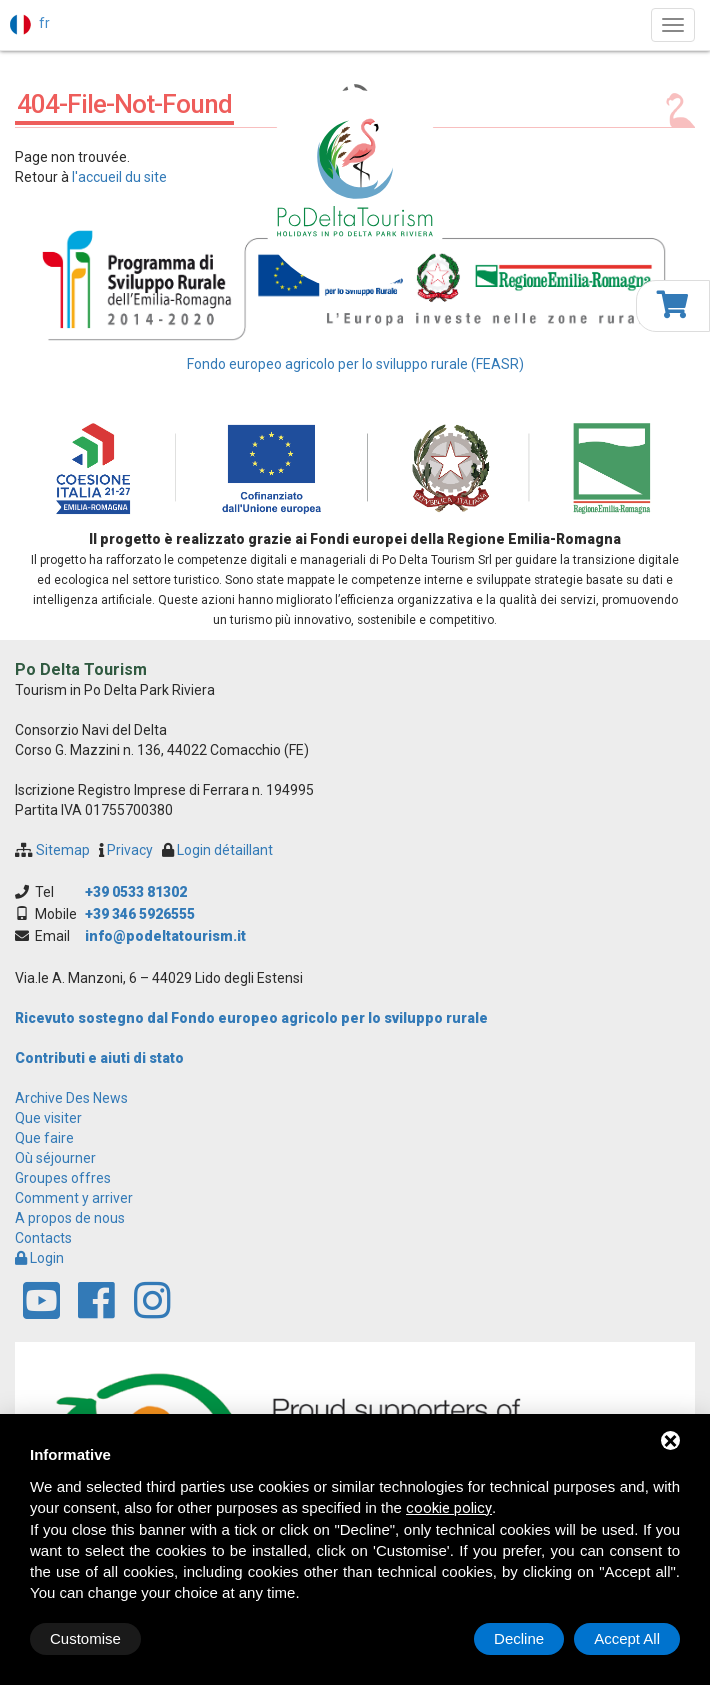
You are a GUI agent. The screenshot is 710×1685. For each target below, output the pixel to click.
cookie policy (449, 1508)
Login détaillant (225, 850)
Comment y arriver (74, 1198)
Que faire (44, 1138)
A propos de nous (70, 1218)
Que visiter (48, 1118)
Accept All (627, 1638)
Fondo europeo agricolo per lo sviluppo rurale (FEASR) (355, 364)
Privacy (130, 850)
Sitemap (63, 850)
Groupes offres (63, 1178)
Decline (519, 1638)
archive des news (71, 1098)
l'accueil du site (119, 177)
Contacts (43, 1238)
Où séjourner (55, 1158)
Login (39, 1258)
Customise (85, 1638)
